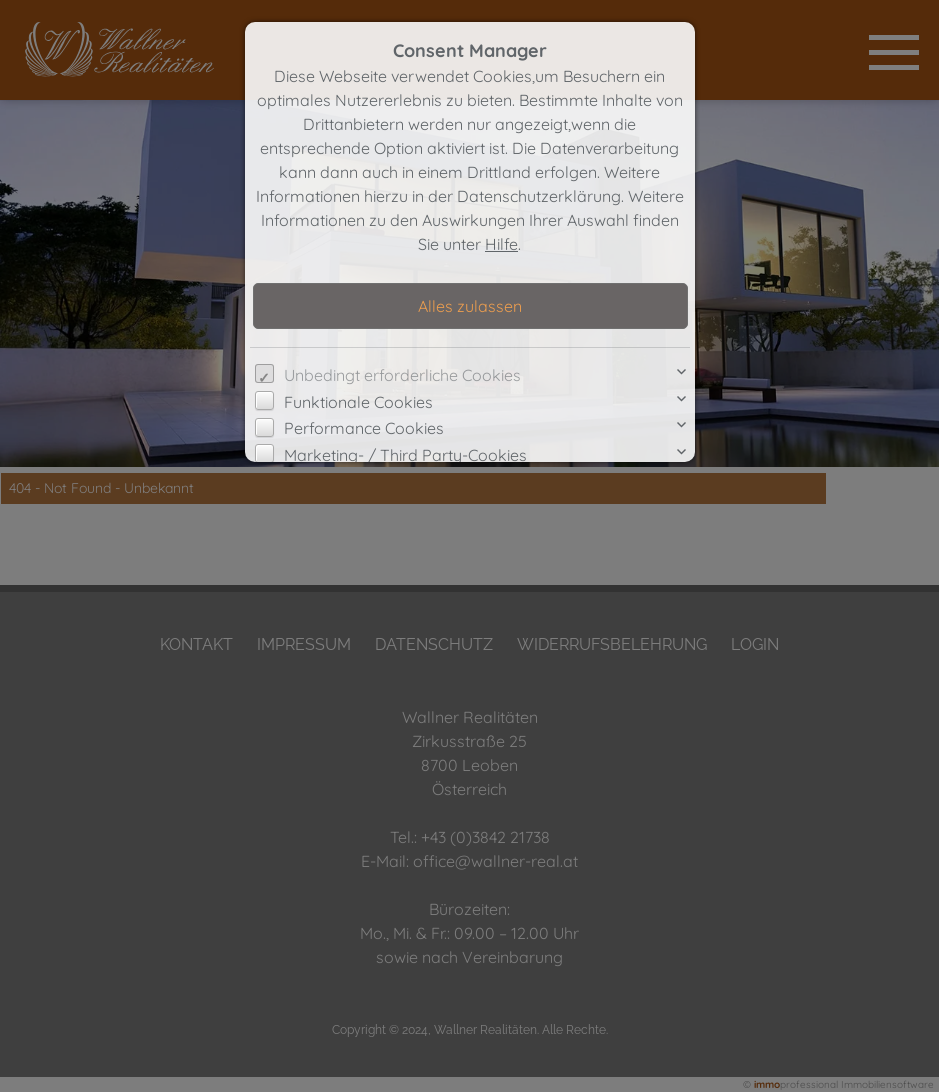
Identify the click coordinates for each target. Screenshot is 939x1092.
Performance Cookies (364, 428)
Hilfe (501, 244)
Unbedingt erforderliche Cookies (402, 375)
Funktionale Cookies (358, 402)
